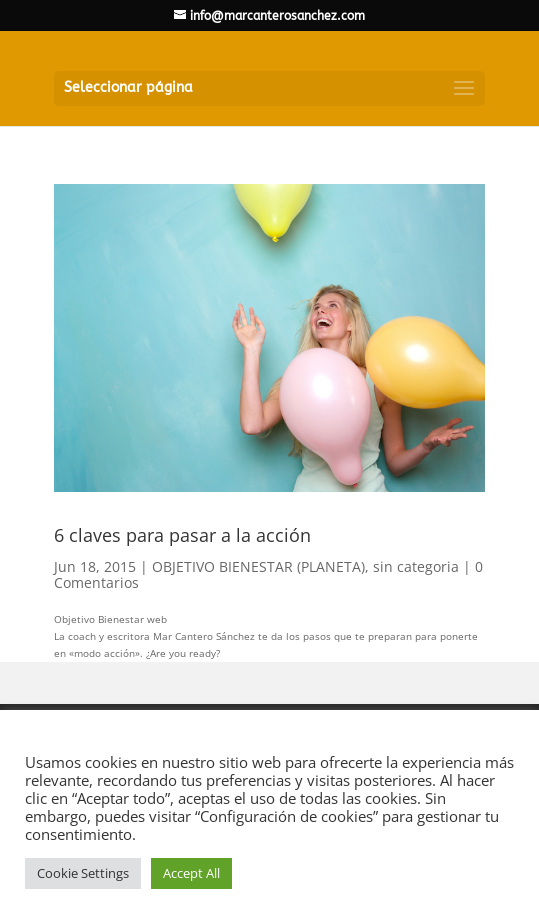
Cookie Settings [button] (83, 873)
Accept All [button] (191, 873)
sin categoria (416, 566)
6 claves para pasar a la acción (182, 535)
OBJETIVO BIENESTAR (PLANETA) (258, 566)
